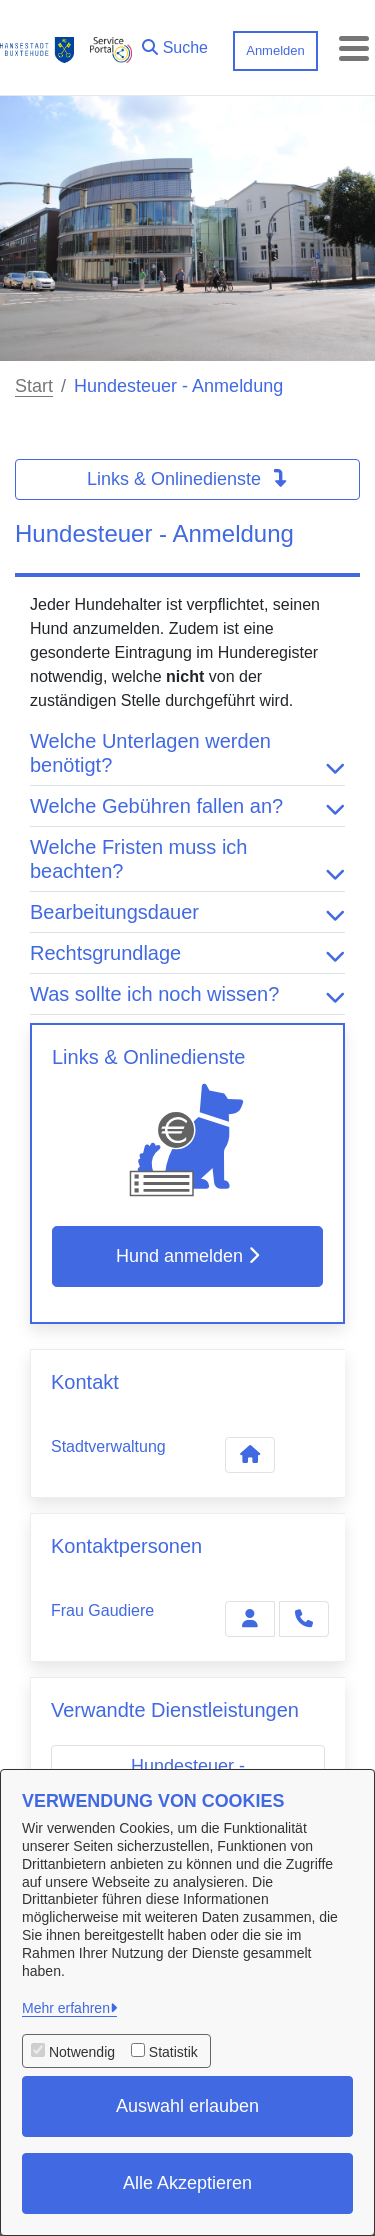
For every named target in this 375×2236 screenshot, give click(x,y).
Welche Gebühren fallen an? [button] (187, 806)
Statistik (173, 2052)
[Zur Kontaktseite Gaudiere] (250, 1619)
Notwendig (82, 2052)
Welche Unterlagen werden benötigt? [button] (187, 753)
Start (34, 386)
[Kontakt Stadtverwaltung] (250, 1455)
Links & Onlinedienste (187, 479)
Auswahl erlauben (187, 2106)
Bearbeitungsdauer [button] (187, 912)
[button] (175, 43)
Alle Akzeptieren (187, 2183)
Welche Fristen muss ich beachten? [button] (187, 859)
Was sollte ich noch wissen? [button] (187, 994)
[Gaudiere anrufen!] (304, 1619)
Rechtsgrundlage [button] (187, 953)
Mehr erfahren (66, 2008)
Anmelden (275, 50)
